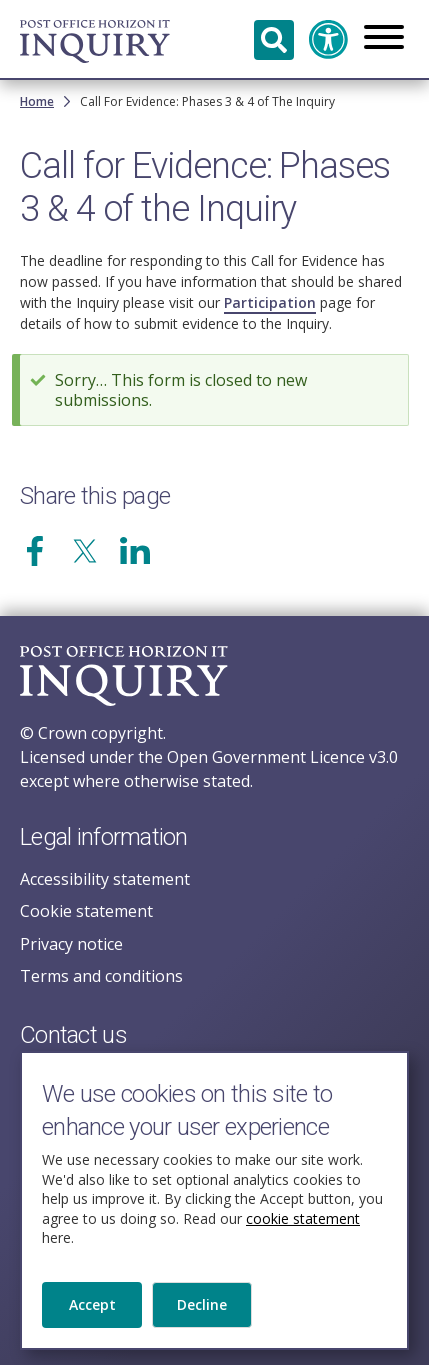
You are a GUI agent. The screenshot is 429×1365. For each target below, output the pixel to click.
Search (274, 40)
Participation (270, 302)
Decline (202, 1320)
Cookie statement (86, 911)
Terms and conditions (101, 976)
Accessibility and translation (329, 40)
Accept (92, 1320)
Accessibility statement (105, 879)
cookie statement (303, 1234)
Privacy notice (71, 944)
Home (37, 101)
